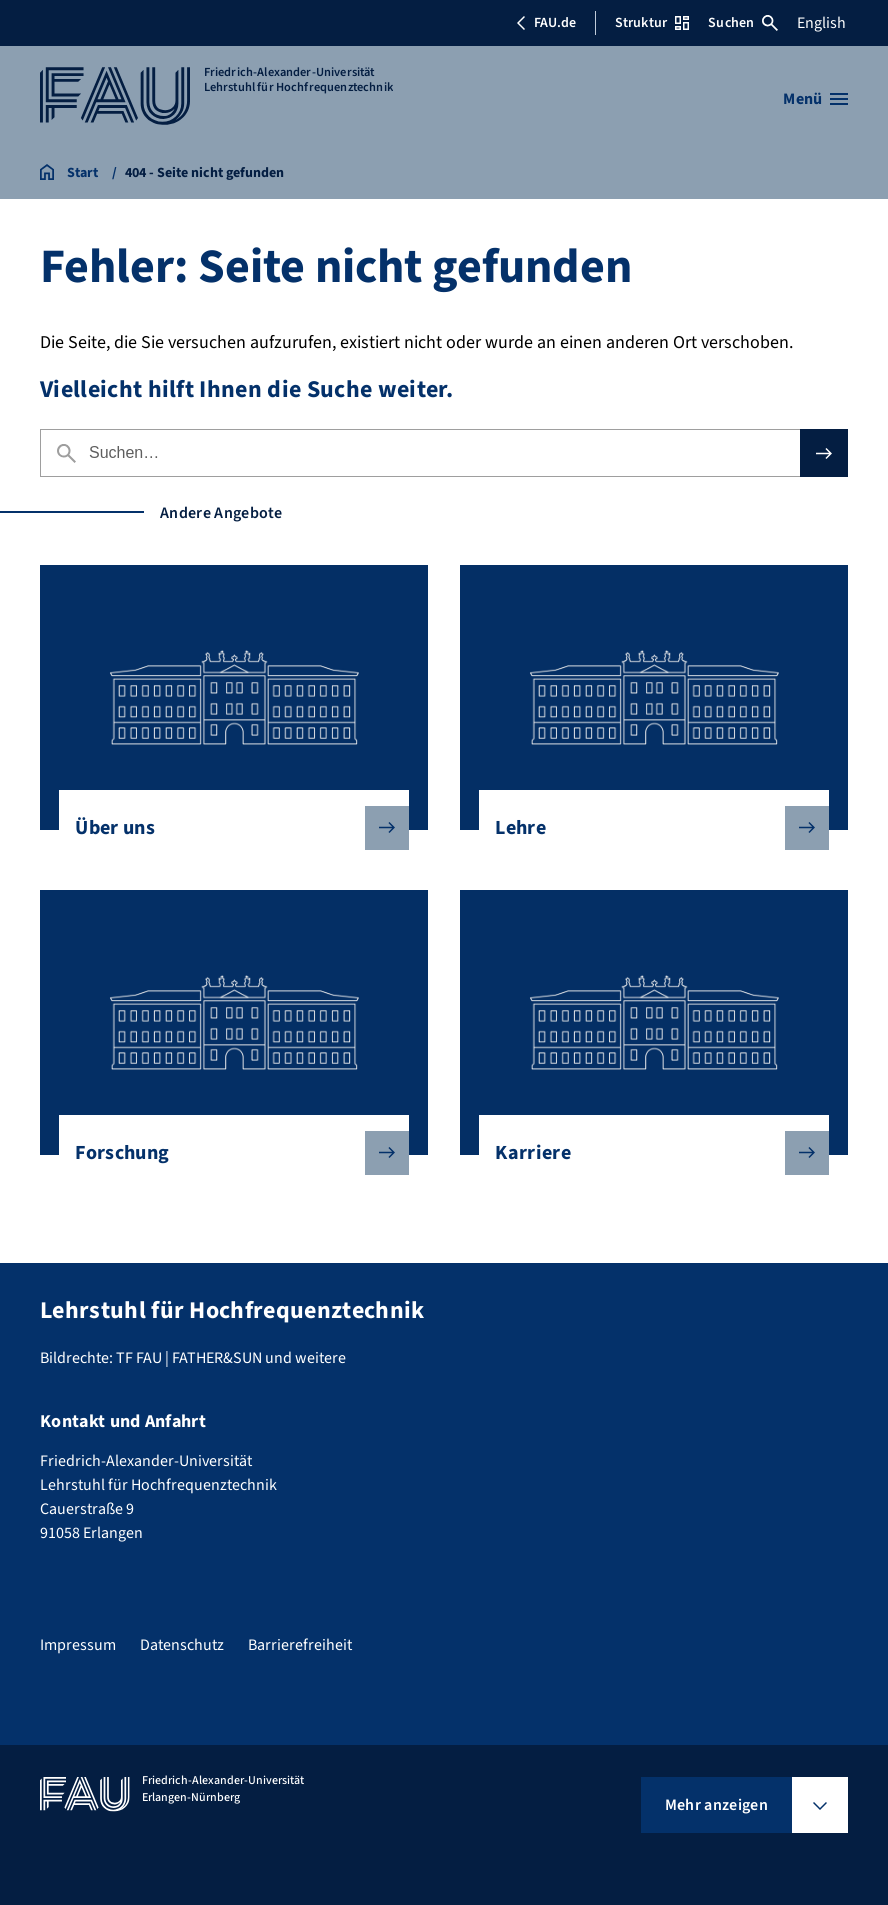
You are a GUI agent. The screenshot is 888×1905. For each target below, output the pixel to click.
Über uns (225, 828)
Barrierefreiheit (300, 1645)
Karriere (645, 1153)
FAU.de (546, 23)
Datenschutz (182, 1645)
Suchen (743, 23)
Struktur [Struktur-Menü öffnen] (652, 23)
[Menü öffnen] (815, 99)
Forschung (225, 1153)
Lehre (645, 828)
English (821, 23)
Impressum (78, 1645)
